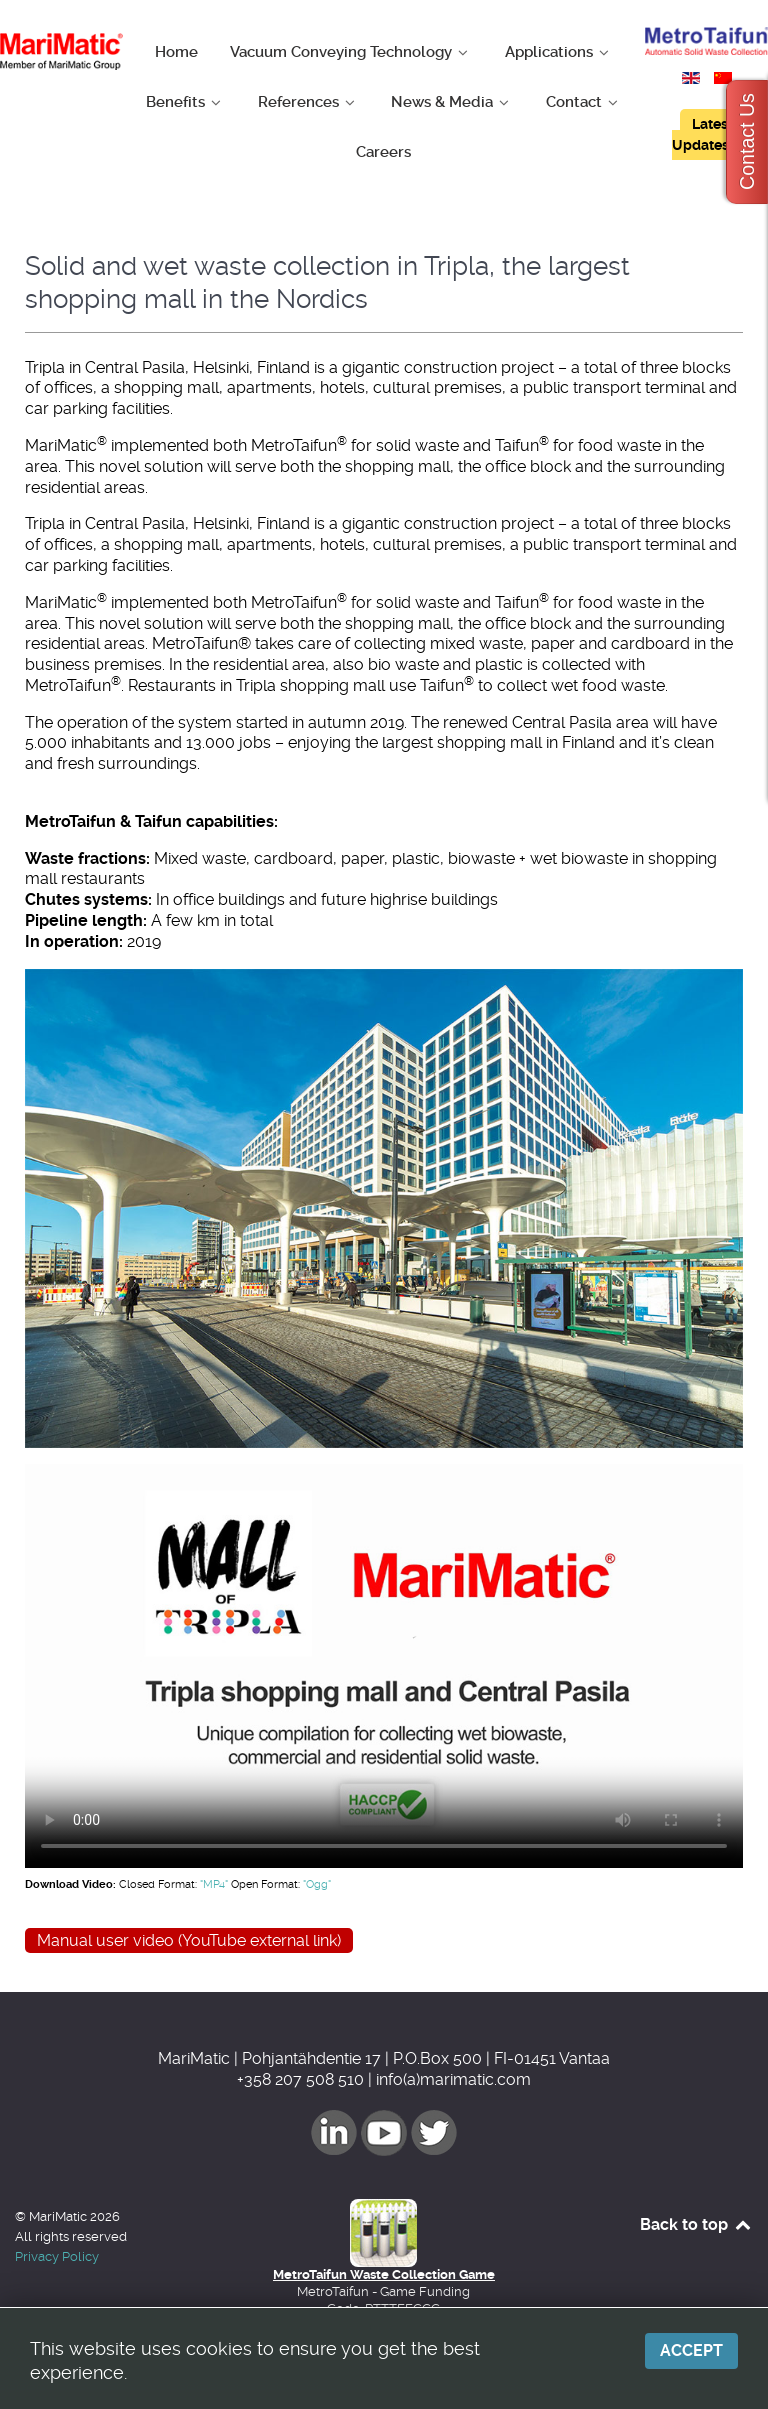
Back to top (696, 2224)
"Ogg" (317, 1884)
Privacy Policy (57, 2256)
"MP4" (214, 1884)
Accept (691, 2350)
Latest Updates (702, 134)
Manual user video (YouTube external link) (189, 1940)
